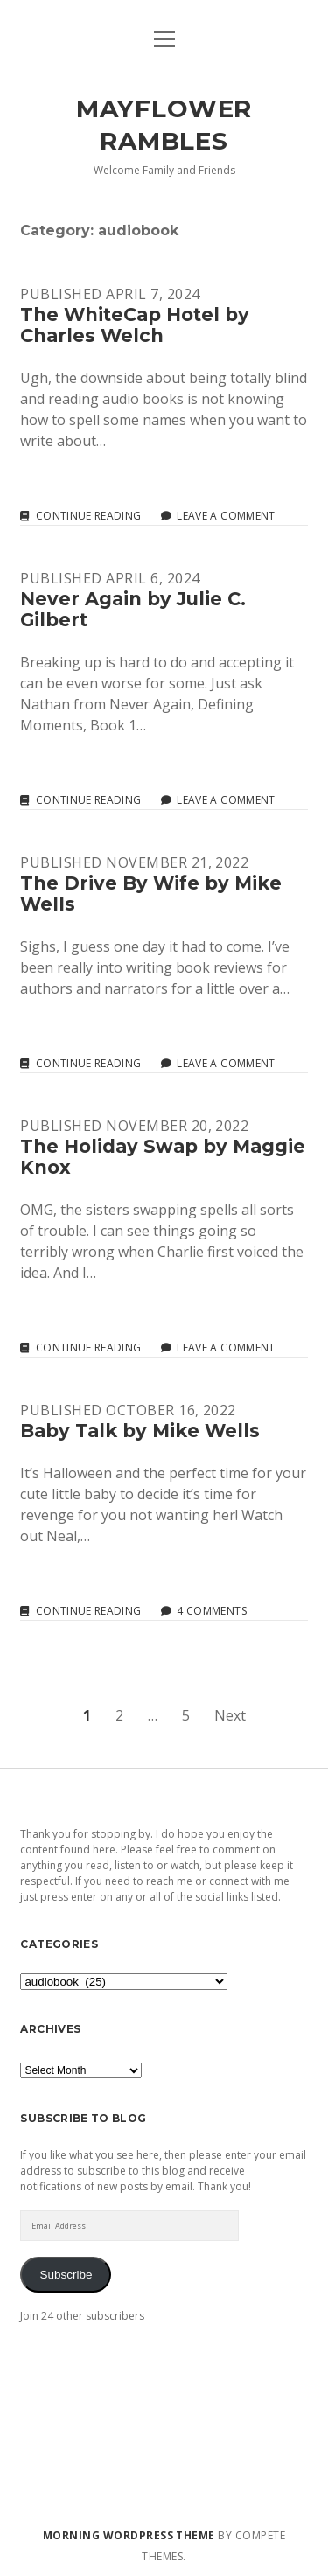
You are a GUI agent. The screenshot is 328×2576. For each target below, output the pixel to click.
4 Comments (212, 1610)
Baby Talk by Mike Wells (140, 1431)
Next (230, 1715)
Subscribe (65, 2274)
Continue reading (89, 516)
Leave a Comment (226, 515)
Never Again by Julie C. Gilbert (133, 609)
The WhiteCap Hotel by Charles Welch (134, 325)
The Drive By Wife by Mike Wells (151, 893)
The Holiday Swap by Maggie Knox (162, 1156)
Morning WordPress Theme (129, 2535)
